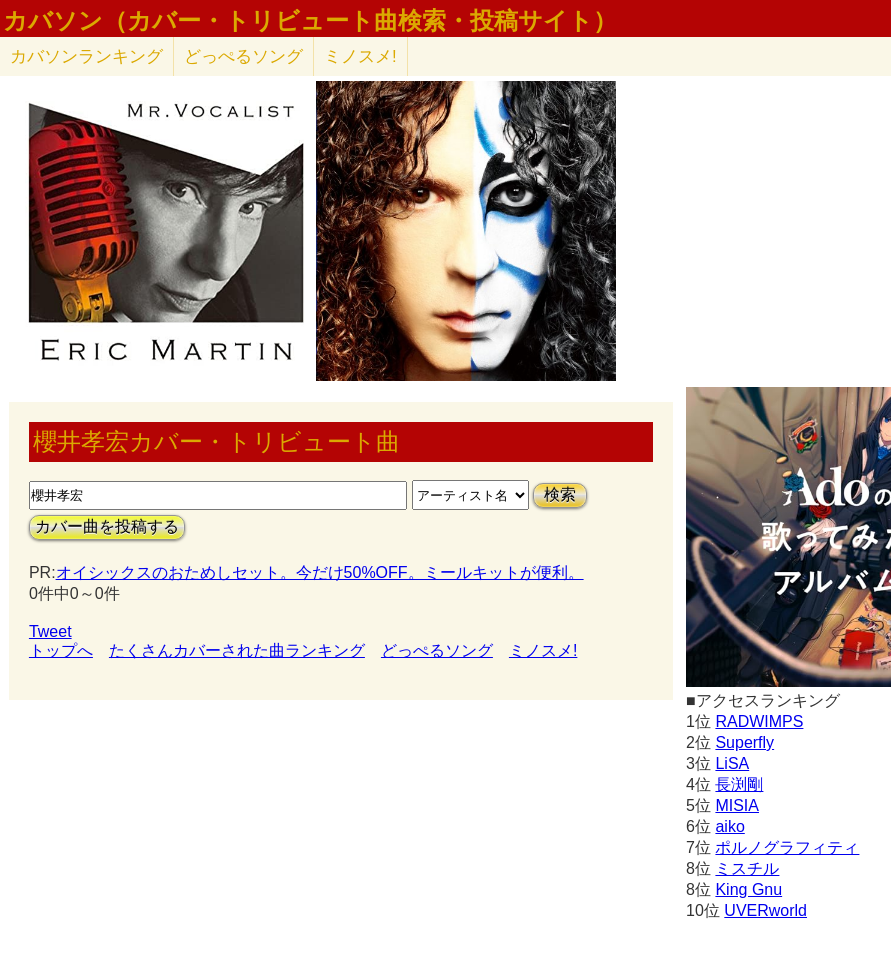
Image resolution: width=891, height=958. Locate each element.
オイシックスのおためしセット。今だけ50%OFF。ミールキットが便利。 (320, 572)
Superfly (744, 742)
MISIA (737, 805)
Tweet (50, 631)
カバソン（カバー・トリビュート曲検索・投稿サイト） (310, 21)
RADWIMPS (759, 721)
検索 (560, 494)
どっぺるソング (243, 56)
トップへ (61, 650)
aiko (729, 826)
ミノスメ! (360, 56)
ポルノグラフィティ (787, 847)
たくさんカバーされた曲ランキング (237, 650)
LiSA (732, 763)
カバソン (86, 56)
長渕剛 (739, 784)
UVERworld (765, 910)
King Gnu (748, 889)
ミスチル (747, 868)
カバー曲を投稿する (107, 526)
